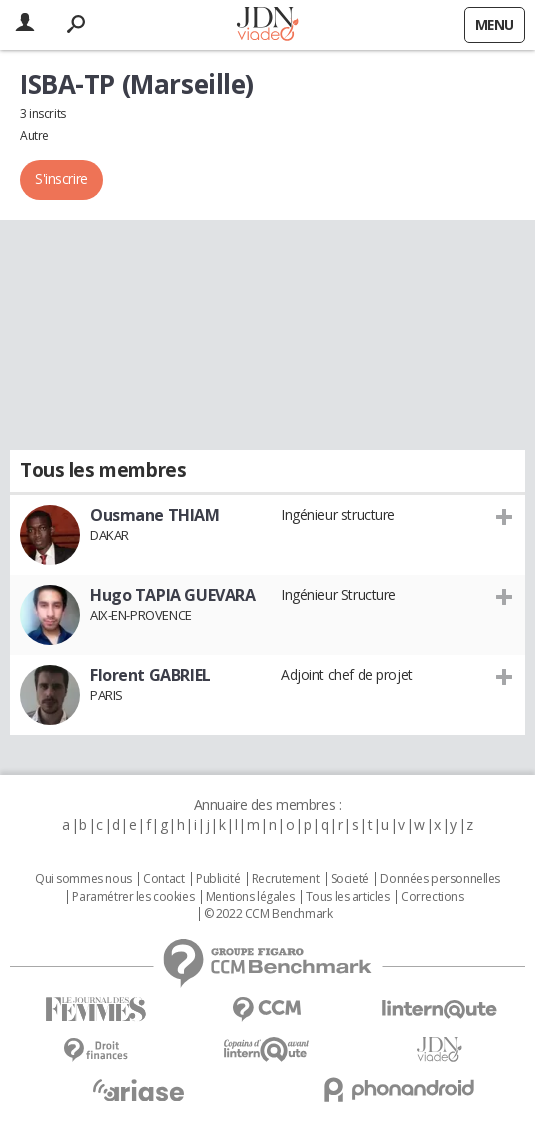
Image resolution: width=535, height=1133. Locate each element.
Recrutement (285, 879)
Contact (163, 879)
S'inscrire (61, 178)
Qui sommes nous (83, 879)
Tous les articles (348, 897)
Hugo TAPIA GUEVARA (172, 595)
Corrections (432, 897)
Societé (350, 879)
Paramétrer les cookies (133, 897)
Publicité (218, 879)
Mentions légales (250, 897)
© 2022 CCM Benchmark (268, 914)
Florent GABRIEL (150, 675)
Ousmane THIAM (155, 515)
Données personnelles (440, 879)
